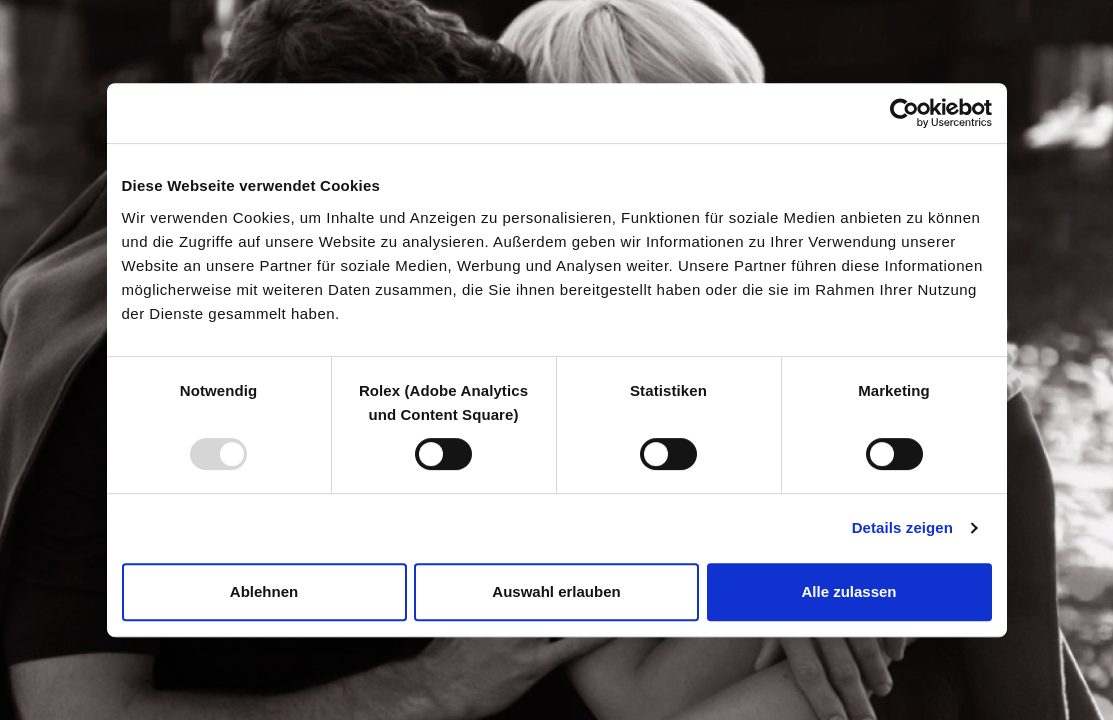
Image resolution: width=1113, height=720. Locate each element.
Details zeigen (902, 527)
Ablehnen (264, 591)
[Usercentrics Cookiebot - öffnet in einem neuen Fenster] (904, 113)
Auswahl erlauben (556, 591)
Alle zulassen (848, 591)
